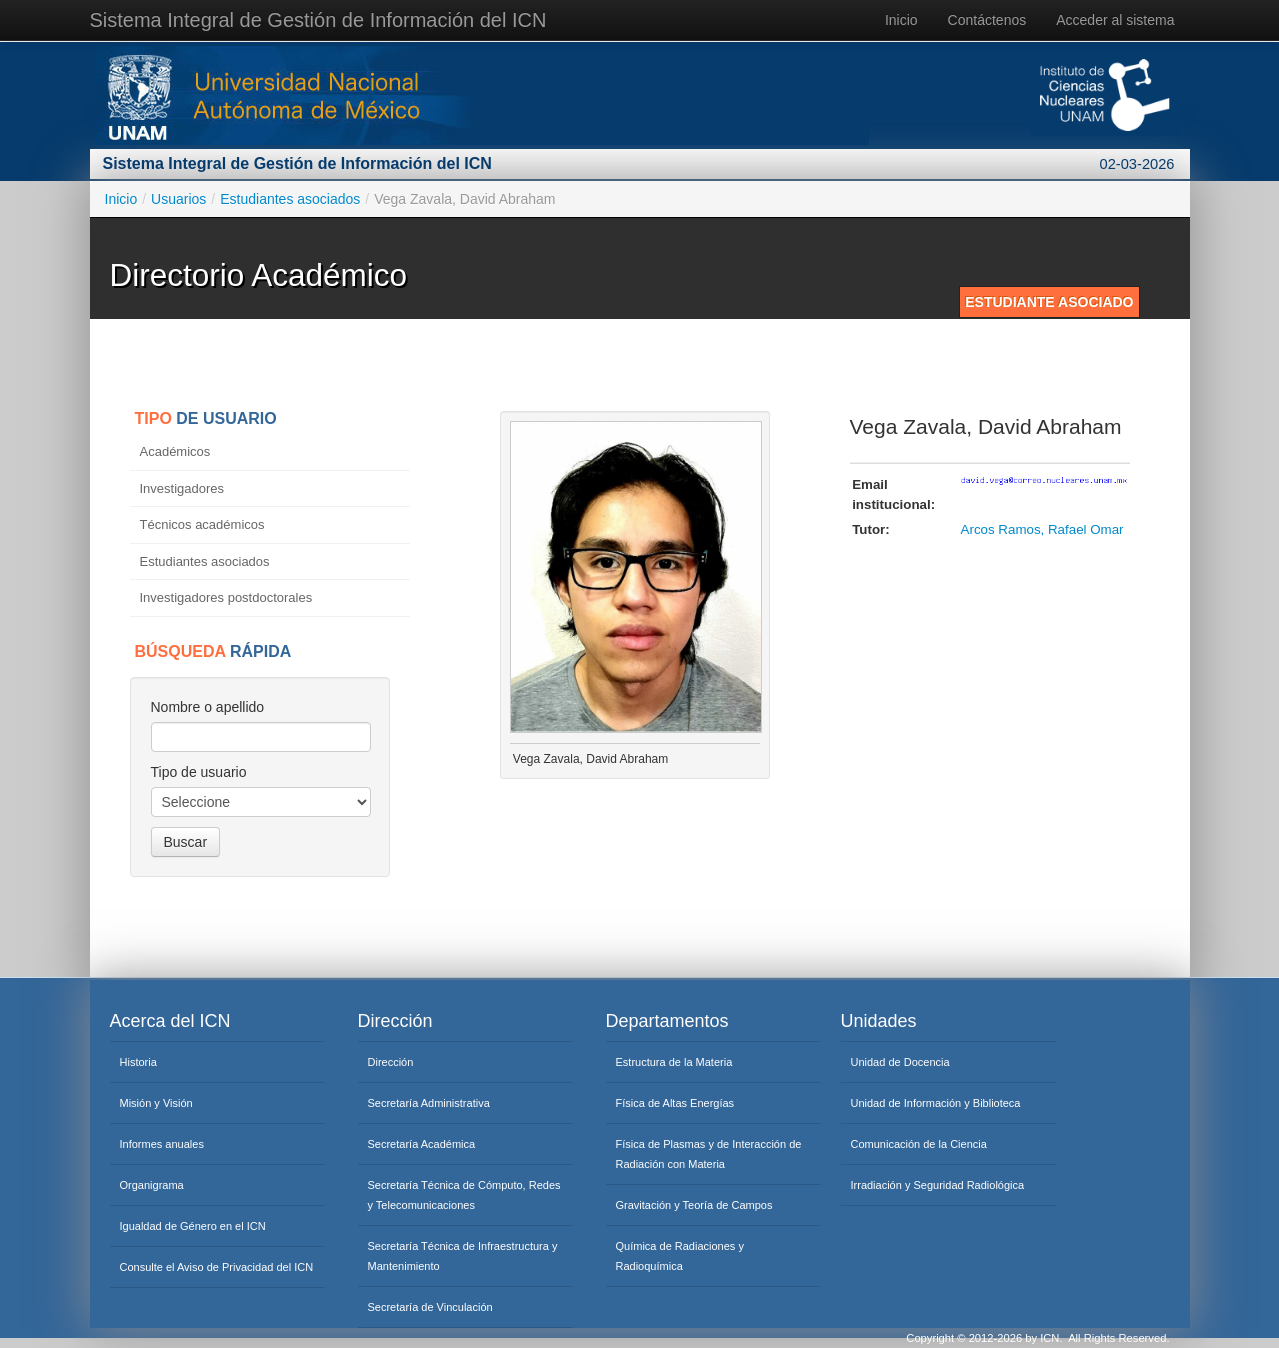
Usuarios (178, 199)
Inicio (901, 20)
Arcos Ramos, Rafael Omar (1042, 529)
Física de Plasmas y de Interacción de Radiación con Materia (709, 1154)
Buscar (186, 842)
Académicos (177, 451)
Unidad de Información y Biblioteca (936, 1103)
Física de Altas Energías (675, 1103)
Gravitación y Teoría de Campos (694, 1205)
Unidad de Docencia (900, 1062)
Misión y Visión (156, 1103)
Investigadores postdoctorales (228, 597)
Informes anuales (162, 1144)
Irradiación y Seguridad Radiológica (938, 1185)
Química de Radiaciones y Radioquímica (680, 1256)
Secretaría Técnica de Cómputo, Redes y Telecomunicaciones (464, 1195)
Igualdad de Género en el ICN (193, 1226)
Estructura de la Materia (674, 1062)
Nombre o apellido (208, 707)
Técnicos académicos (204, 524)
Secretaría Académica (422, 1144)
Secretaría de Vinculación (430, 1307)
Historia (138, 1062)
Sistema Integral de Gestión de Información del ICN (318, 20)
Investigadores (184, 488)
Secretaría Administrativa (429, 1103)
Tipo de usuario (199, 772)
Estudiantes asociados (290, 199)
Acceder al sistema (1115, 20)
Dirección (391, 1062)
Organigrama (152, 1185)
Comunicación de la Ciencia (919, 1144)
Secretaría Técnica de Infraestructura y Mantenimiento (463, 1256)
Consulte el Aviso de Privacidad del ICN (217, 1267)
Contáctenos (987, 20)
